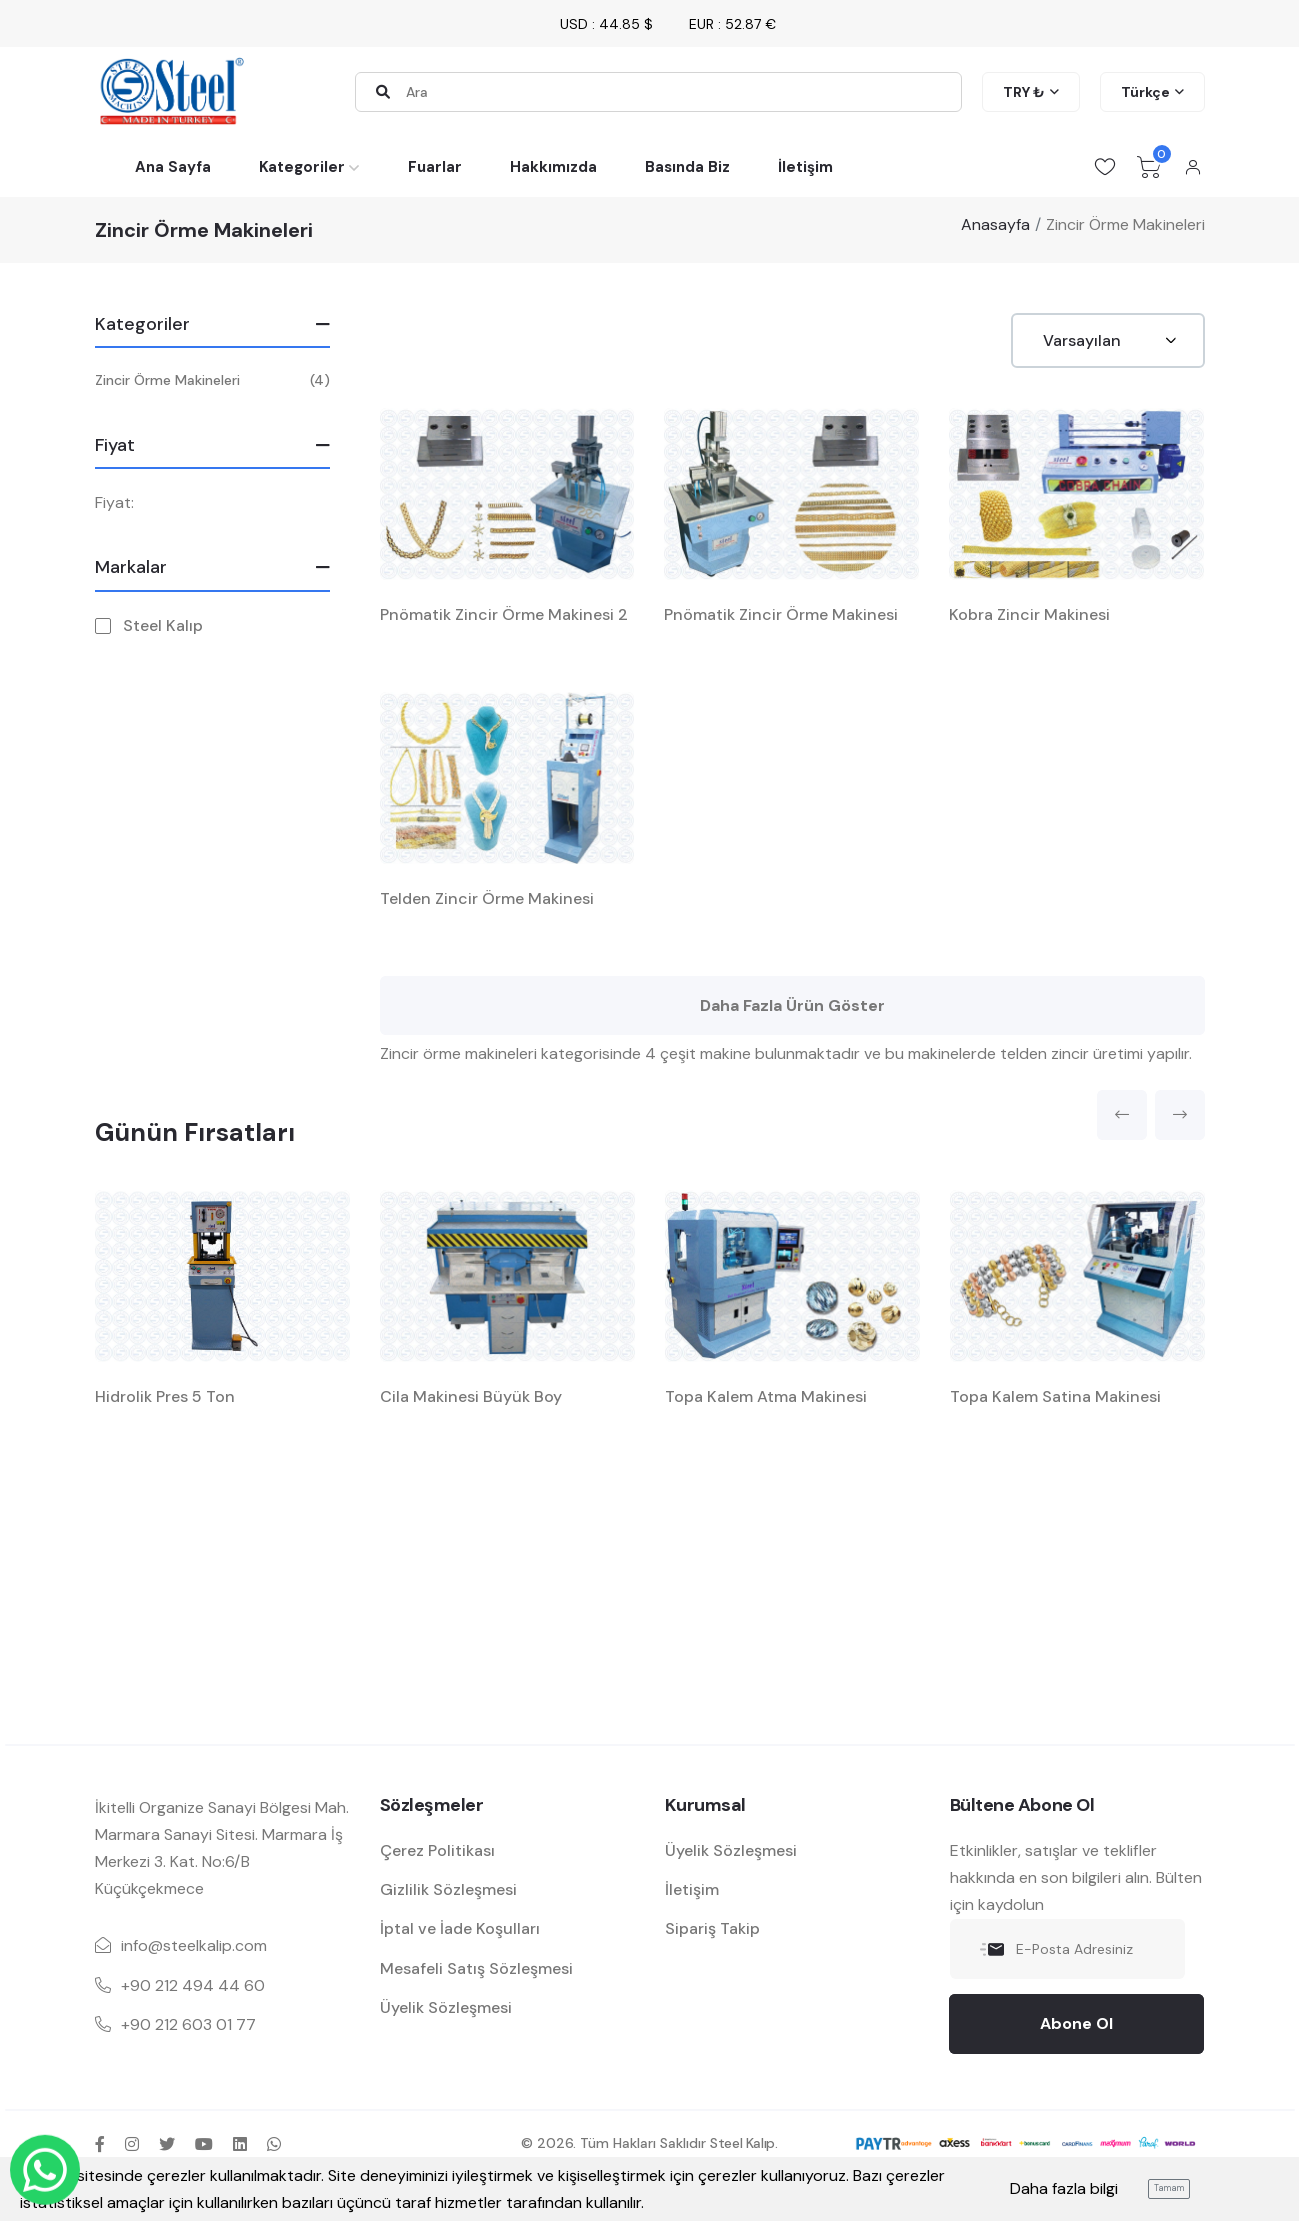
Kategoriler (302, 167)
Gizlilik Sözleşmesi (448, 1889)
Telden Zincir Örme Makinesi (487, 898)
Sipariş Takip (712, 1928)
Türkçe (1145, 92)
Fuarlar (435, 167)
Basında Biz (687, 167)
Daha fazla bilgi (1064, 2188)
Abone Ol (1076, 2023)
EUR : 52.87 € (732, 24)
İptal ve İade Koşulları (460, 1928)
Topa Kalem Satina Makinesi (1055, 1396)
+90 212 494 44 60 (193, 1985)
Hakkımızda (553, 167)
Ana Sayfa (173, 167)
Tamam (1169, 2188)
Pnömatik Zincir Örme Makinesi (781, 614)
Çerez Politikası (437, 1850)
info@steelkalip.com (194, 1945)
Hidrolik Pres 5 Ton (165, 1396)
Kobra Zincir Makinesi (1029, 614)
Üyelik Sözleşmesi (446, 2007)
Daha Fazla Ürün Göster (792, 1005)
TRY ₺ (1024, 92)
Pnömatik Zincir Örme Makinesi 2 (504, 614)
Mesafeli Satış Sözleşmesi (476, 1968)
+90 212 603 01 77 (188, 2024)
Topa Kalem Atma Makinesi (766, 1396)
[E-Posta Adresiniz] (1067, 1949)
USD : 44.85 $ (606, 24)
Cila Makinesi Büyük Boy (471, 1396)
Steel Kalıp (163, 626)
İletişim (805, 167)
